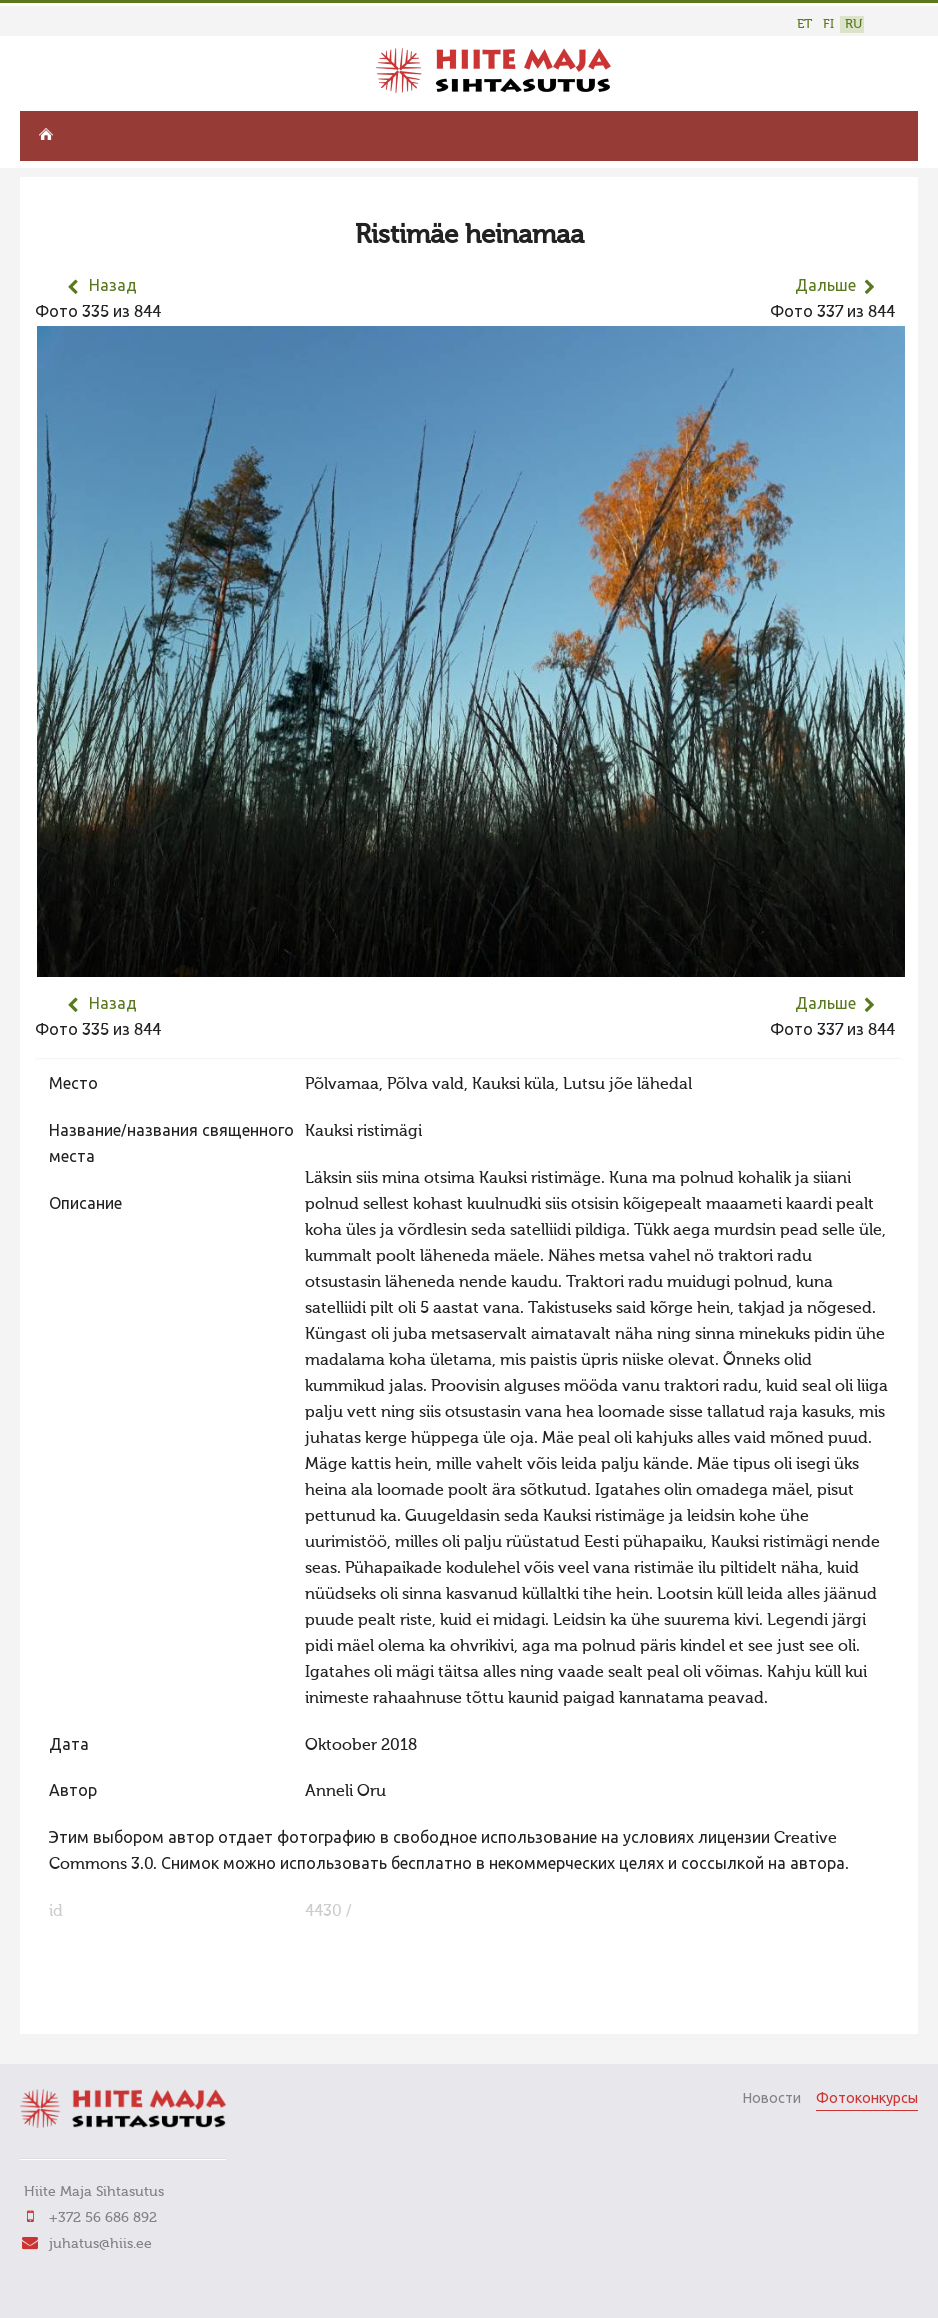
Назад (113, 287)
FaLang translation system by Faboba (105, 2006)
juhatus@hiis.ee (100, 2244)
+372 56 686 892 (103, 2218)
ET (804, 24)
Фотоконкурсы (867, 2099)
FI (828, 24)
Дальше (825, 287)
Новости (771, 2099)
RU (853, 24)
